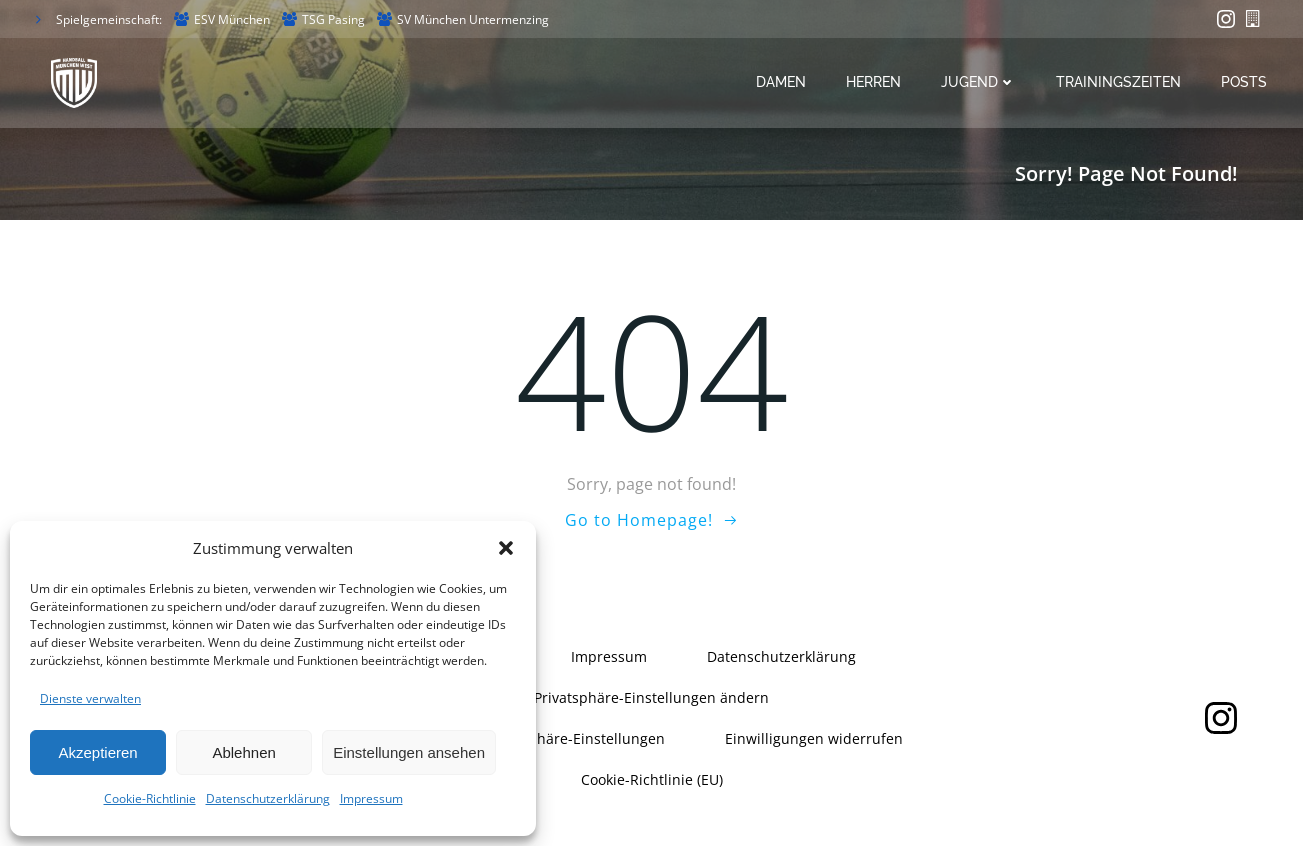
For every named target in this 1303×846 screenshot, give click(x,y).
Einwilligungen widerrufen (814, 738)
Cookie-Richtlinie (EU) (652, 779)
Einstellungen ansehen (409, 752)
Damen (782, 83)
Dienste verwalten (90, 698)
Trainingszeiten (1119, 83)
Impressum (371, 798)
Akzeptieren (97, 752)
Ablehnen (243, 752)
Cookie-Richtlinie (150, 798)
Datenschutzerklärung (268, 798)
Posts (1245, 83)
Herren (874, 83)
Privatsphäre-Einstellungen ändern (651, 697)
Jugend (979, 83)
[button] (506, 548)
